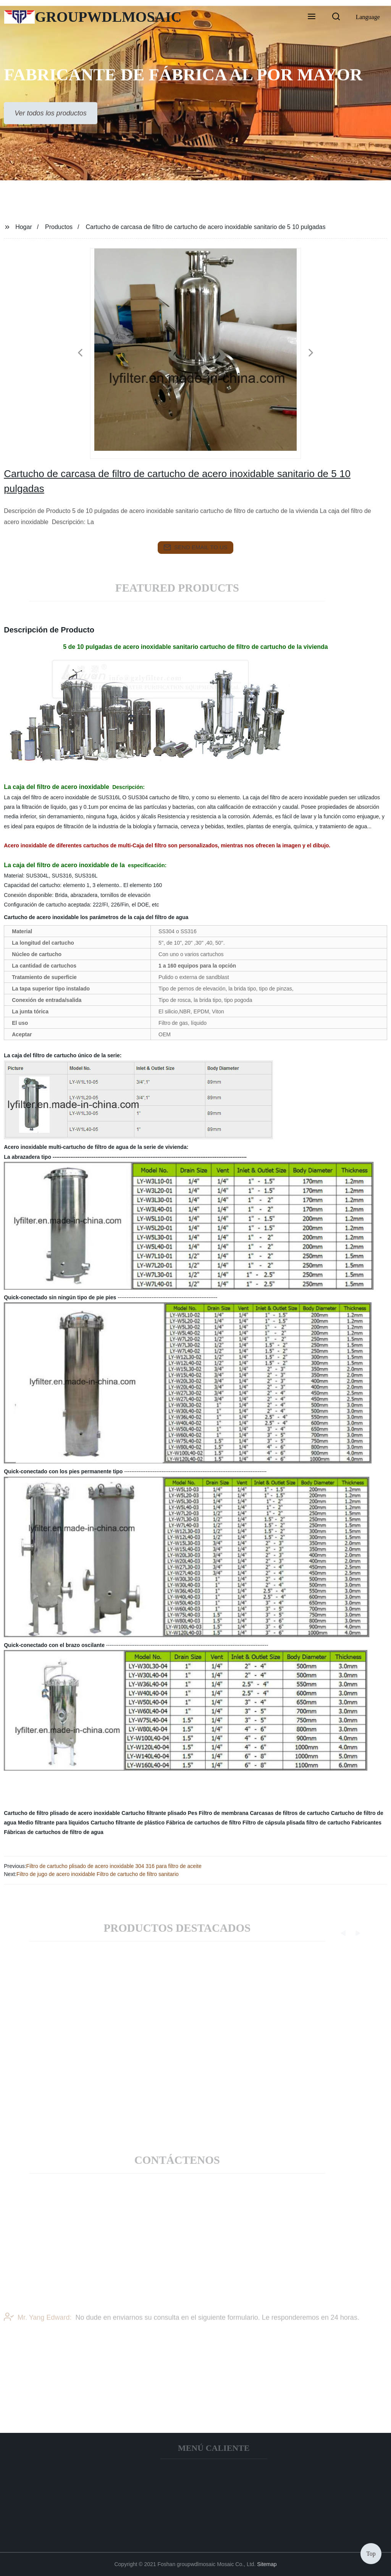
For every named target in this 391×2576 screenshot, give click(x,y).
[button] (311, 17)
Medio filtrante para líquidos (53, 1822)
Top (371, 2553)
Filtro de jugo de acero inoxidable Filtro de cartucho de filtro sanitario (97, 1874)
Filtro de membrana (224, 1813)
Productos (59, 227)
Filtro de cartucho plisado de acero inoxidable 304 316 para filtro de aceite (114, 1866)
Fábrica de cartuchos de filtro (203, 1822)
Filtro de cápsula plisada (273, 1822)
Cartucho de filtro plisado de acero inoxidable (62, 1813)
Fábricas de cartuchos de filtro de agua (53, 1832)
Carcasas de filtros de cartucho (290, 1813)
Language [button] (368, 17)
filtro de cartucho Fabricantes (343, 1822)
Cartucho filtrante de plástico (127, 1822)
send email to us (195, 547)
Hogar (23, 227)
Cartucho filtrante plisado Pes (159, 1813)
